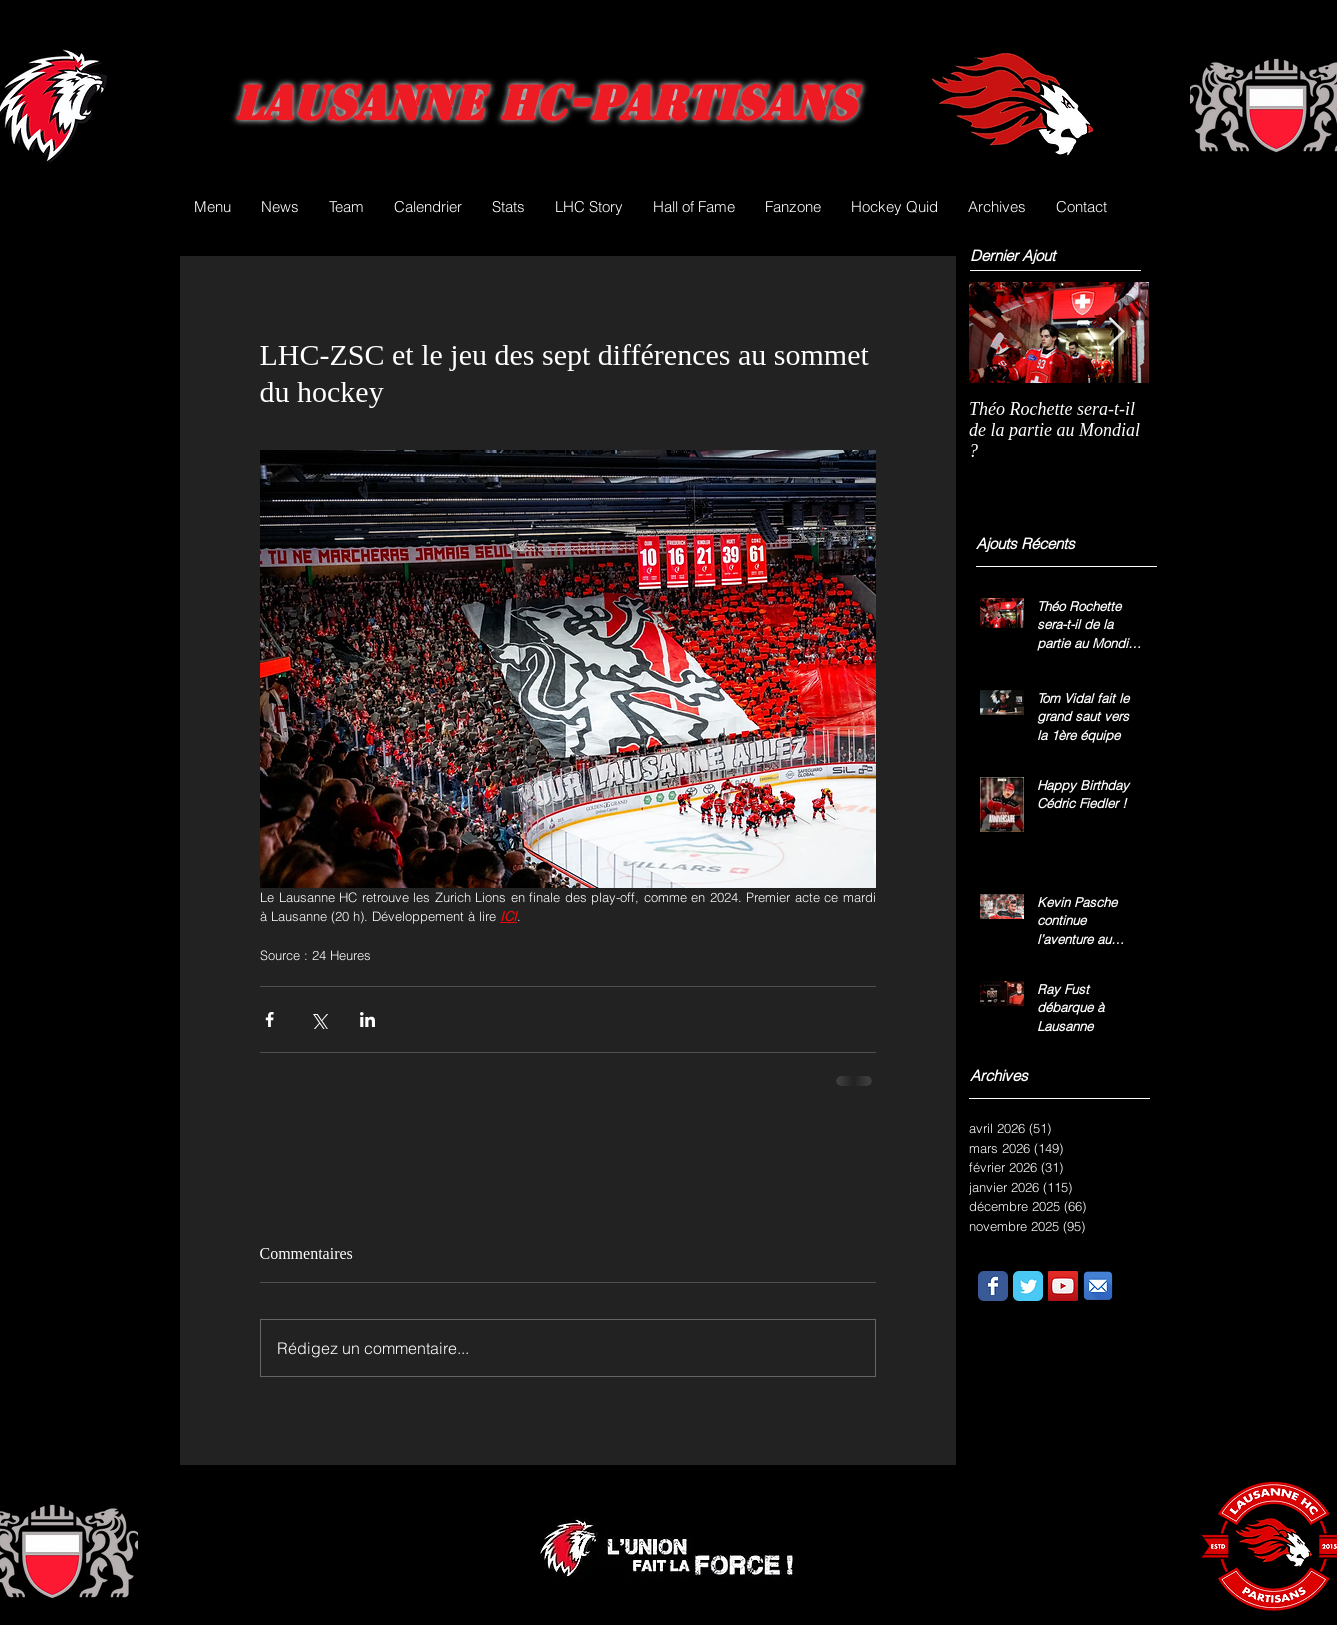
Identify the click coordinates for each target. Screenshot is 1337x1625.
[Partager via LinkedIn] (367, 1019)
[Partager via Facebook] (269, 1019)
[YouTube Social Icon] (1063, 1286)
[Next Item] (1117, 332)
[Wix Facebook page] (993, 1286)
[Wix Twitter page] (1028, 1286)
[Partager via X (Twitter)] (318, 1019)
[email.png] (1098, 1286)
